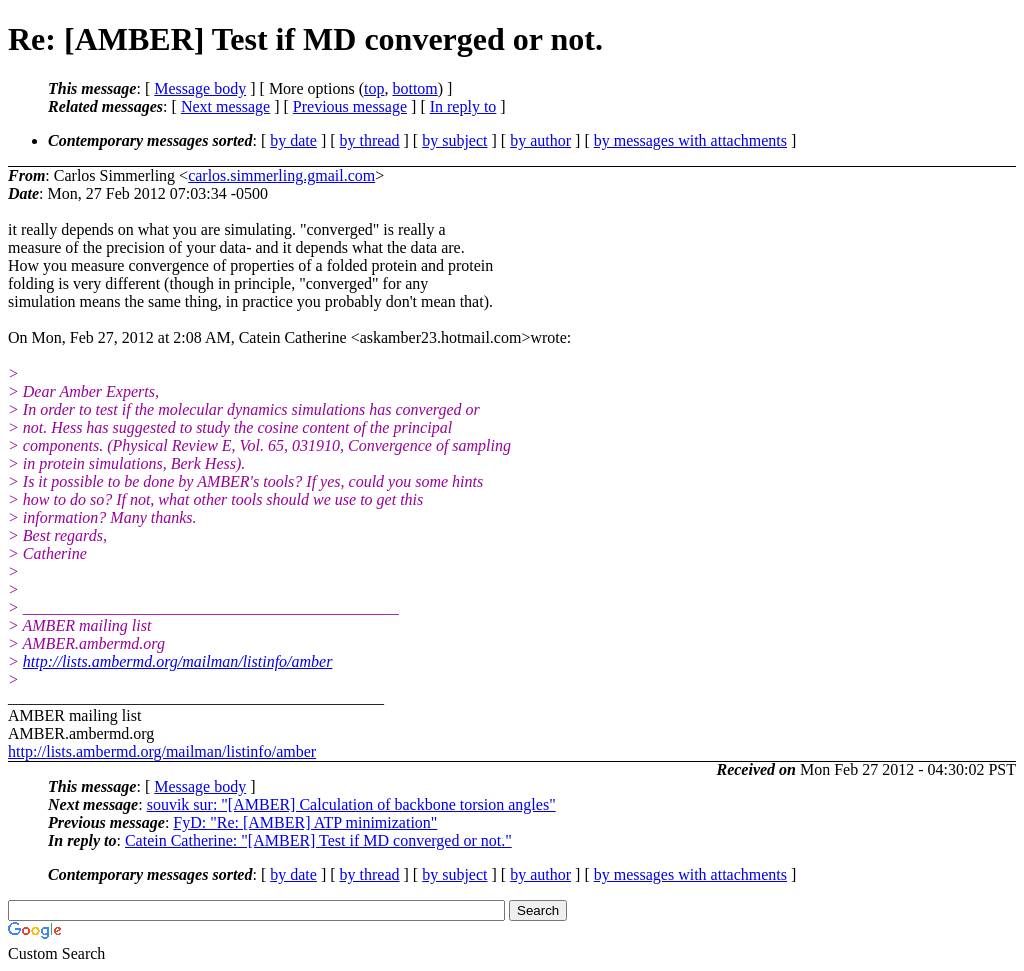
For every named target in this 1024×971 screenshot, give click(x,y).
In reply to (463, 106)
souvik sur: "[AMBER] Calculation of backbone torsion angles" (351, 804)
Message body (200, 88)
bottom (414, 88)
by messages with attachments (690, 140)
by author (540, 140)
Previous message (350, 106)
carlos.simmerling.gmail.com (281, 175)
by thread (370, 140)
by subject (454, 140)
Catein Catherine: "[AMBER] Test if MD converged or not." (318, 840)
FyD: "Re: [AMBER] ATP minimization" (305, 822)
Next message (225, 106)
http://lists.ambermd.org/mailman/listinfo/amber (178, 661)
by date (293, 140)
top (374, 88)
